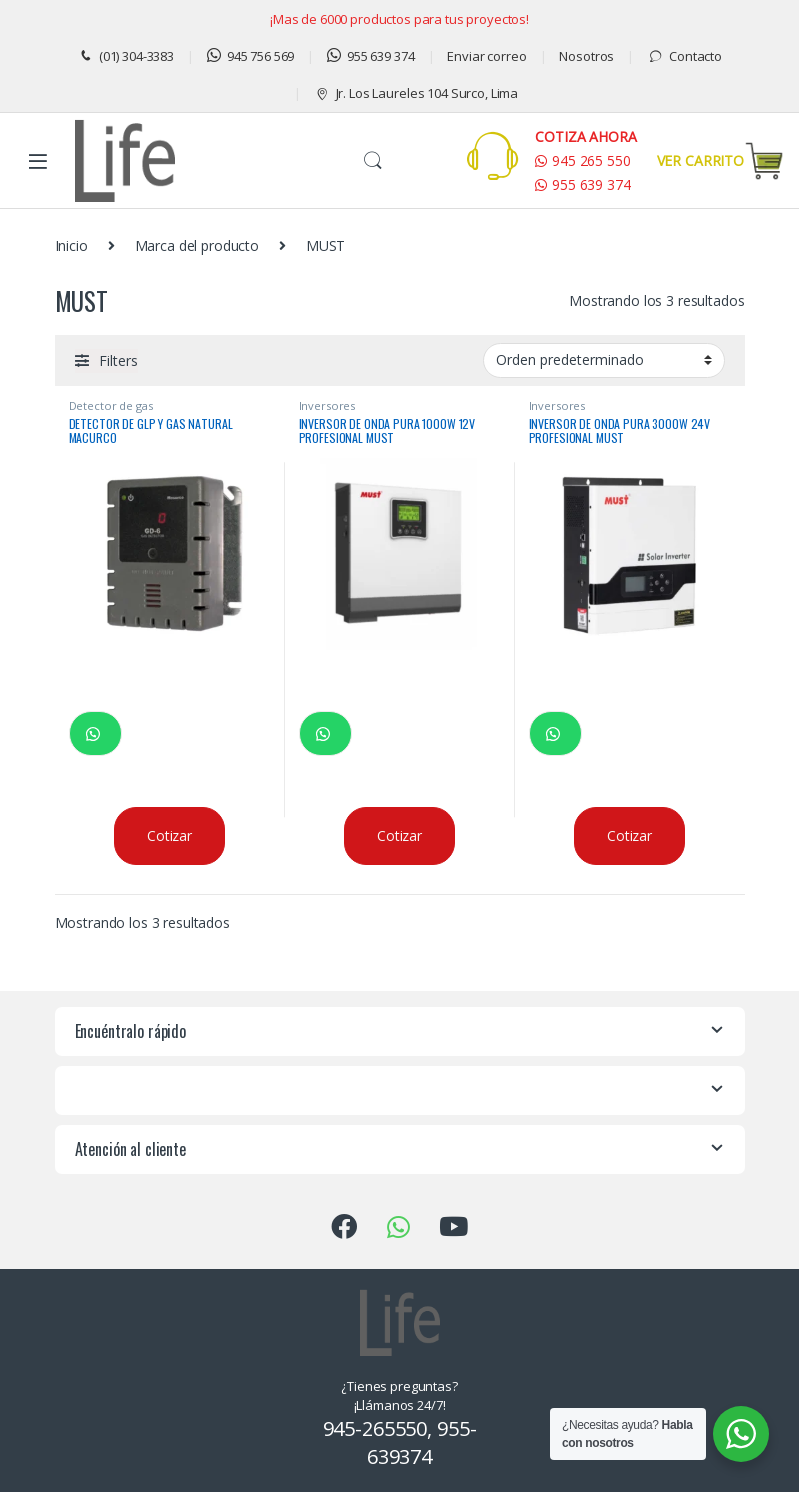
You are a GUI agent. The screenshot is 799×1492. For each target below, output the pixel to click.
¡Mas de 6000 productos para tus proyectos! (399, 19)
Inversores (327, 405)
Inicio (71, 245)
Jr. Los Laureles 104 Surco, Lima (416, 93)
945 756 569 (250, 56)
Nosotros (586, 56)
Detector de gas (111, 405)
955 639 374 (370, 56)
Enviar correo (486, 56)
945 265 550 (582, 160)
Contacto (684, 56)
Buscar (373, 161)
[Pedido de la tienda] (604, 360)
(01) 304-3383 (125, 56)
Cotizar (169, 835)
